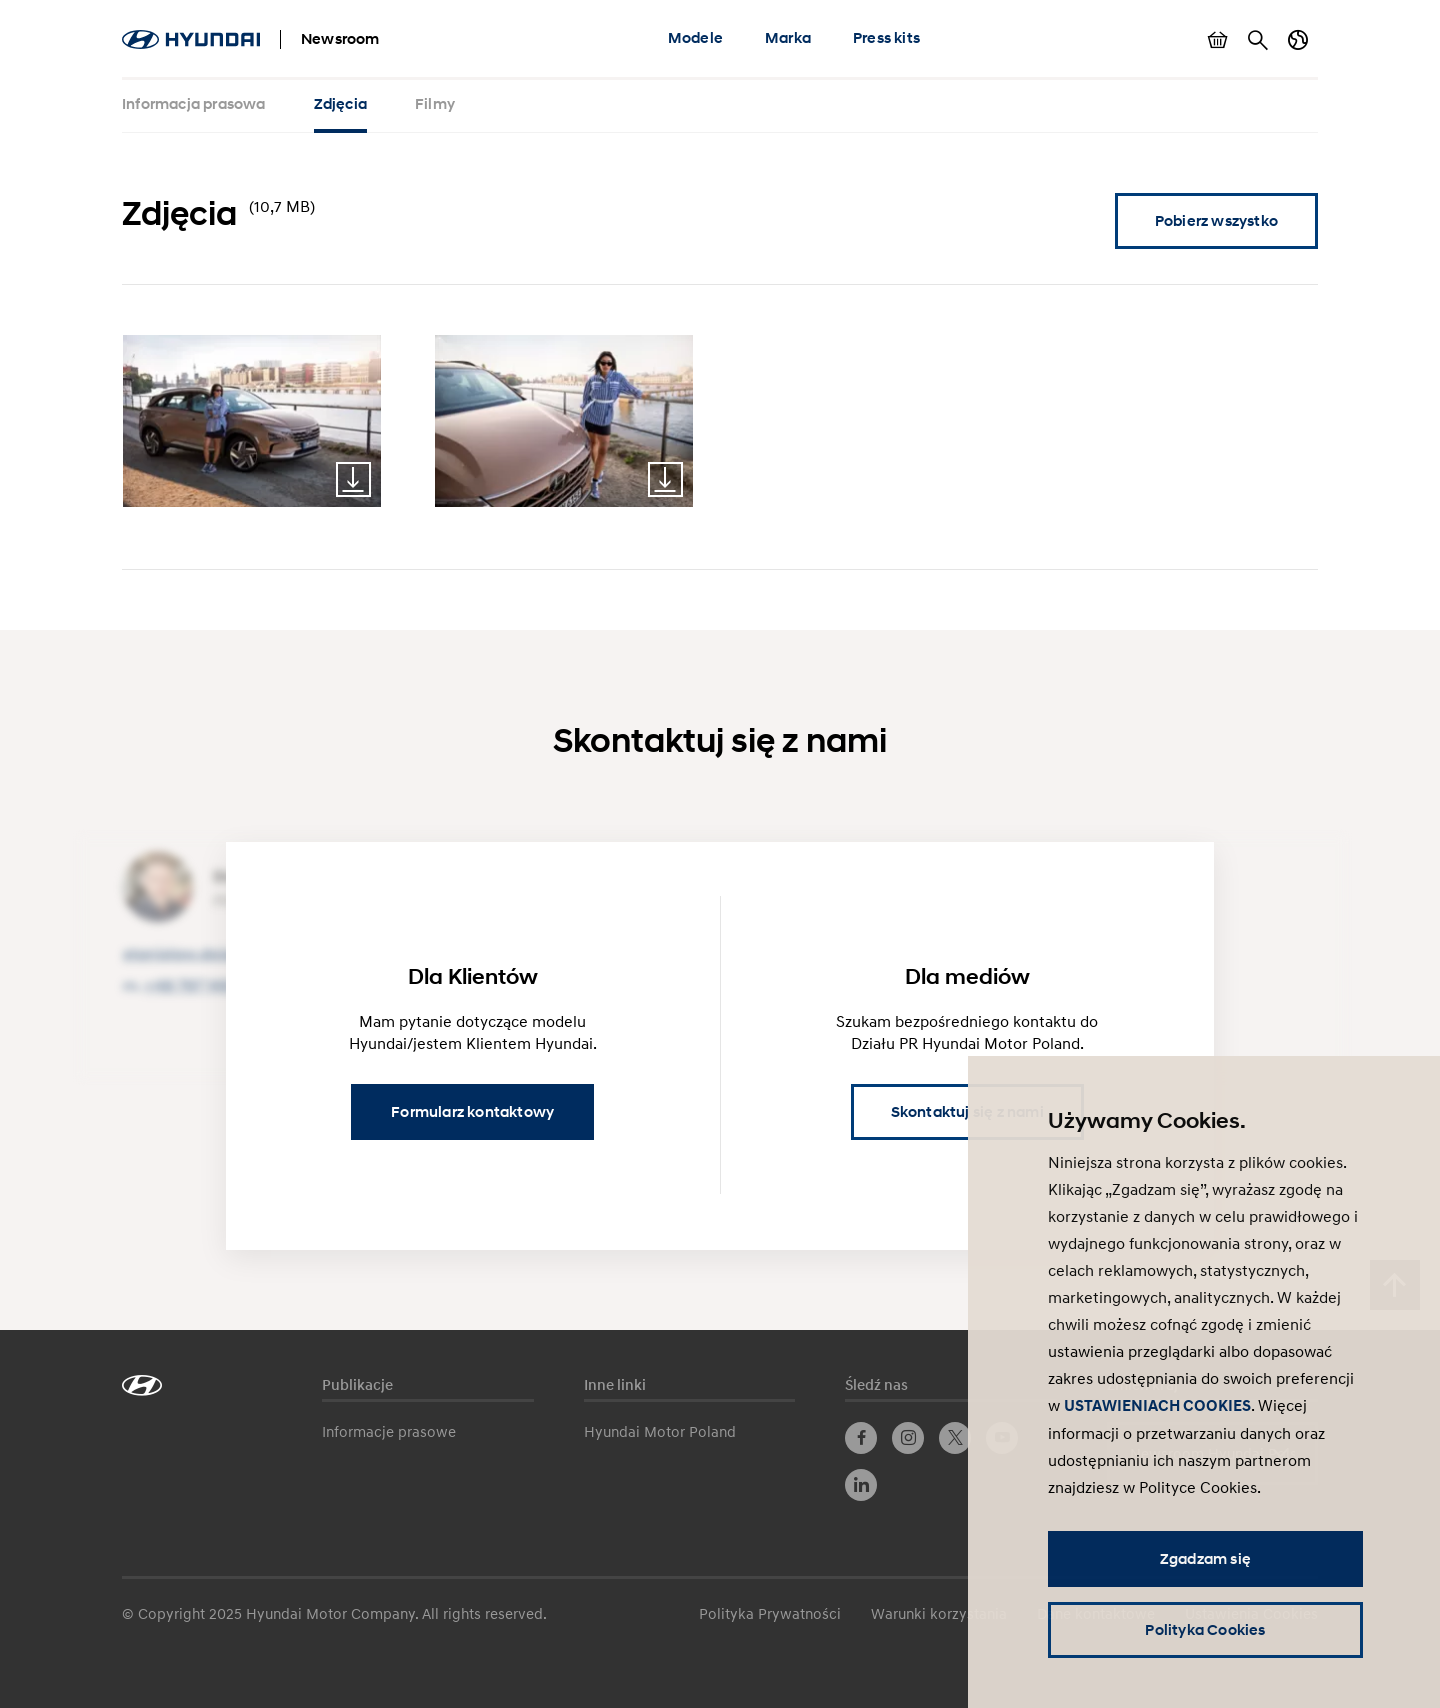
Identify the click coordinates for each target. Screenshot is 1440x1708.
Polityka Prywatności (770, 1613)
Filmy (435, 104)
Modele (695, 38)
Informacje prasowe (389, 1431)
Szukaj (1258, 40)
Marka (788, 38)
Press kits (886, 38)
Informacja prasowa (194, 104)
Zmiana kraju (1298, 40)
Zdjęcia (340, 104)
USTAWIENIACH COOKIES (1157, 1406)
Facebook (861, 1438)
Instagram (908, 1438)
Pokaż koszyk (1218, 40)
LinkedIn (861, 1485)
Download (353, 479)
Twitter (955, 1438)
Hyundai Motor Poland (660, 1431)
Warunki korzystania (939, 1613)
